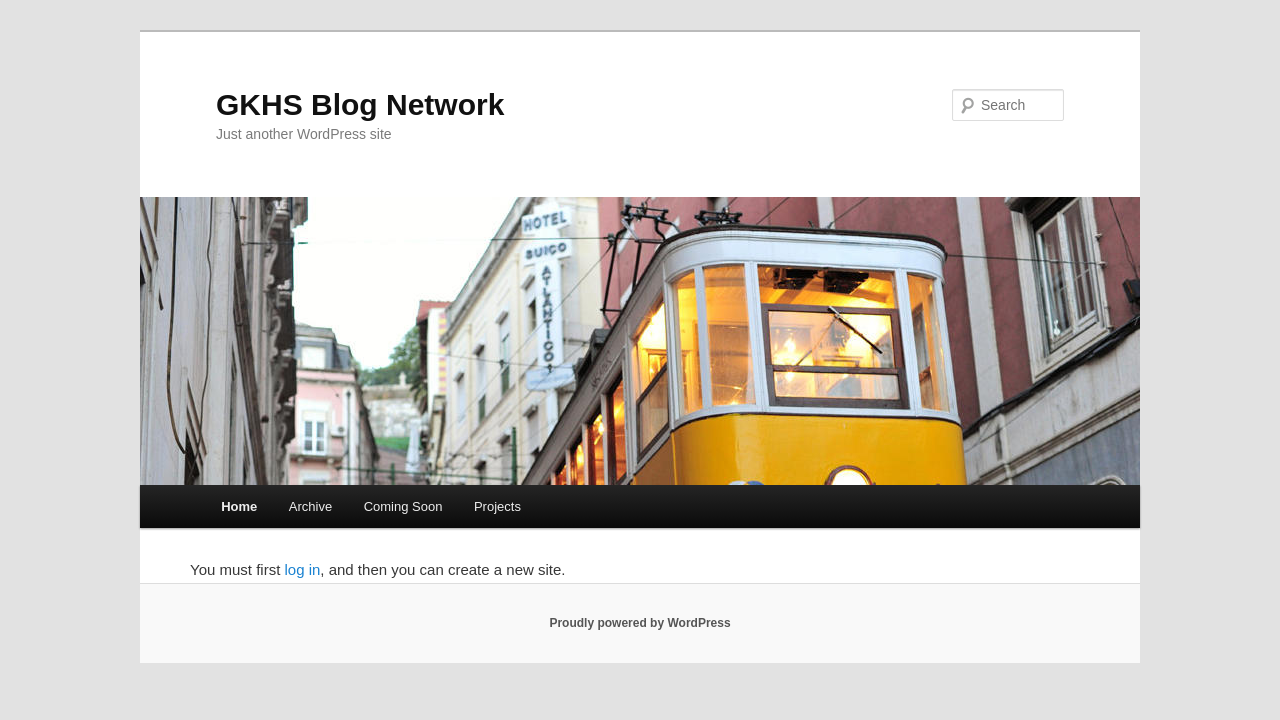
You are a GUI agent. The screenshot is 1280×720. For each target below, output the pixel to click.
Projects (497, 506)
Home (239, 506)
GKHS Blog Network (360, 104)
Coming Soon (403, 506)
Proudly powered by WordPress (639, 623)
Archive (310, 506)
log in (302, 569)
